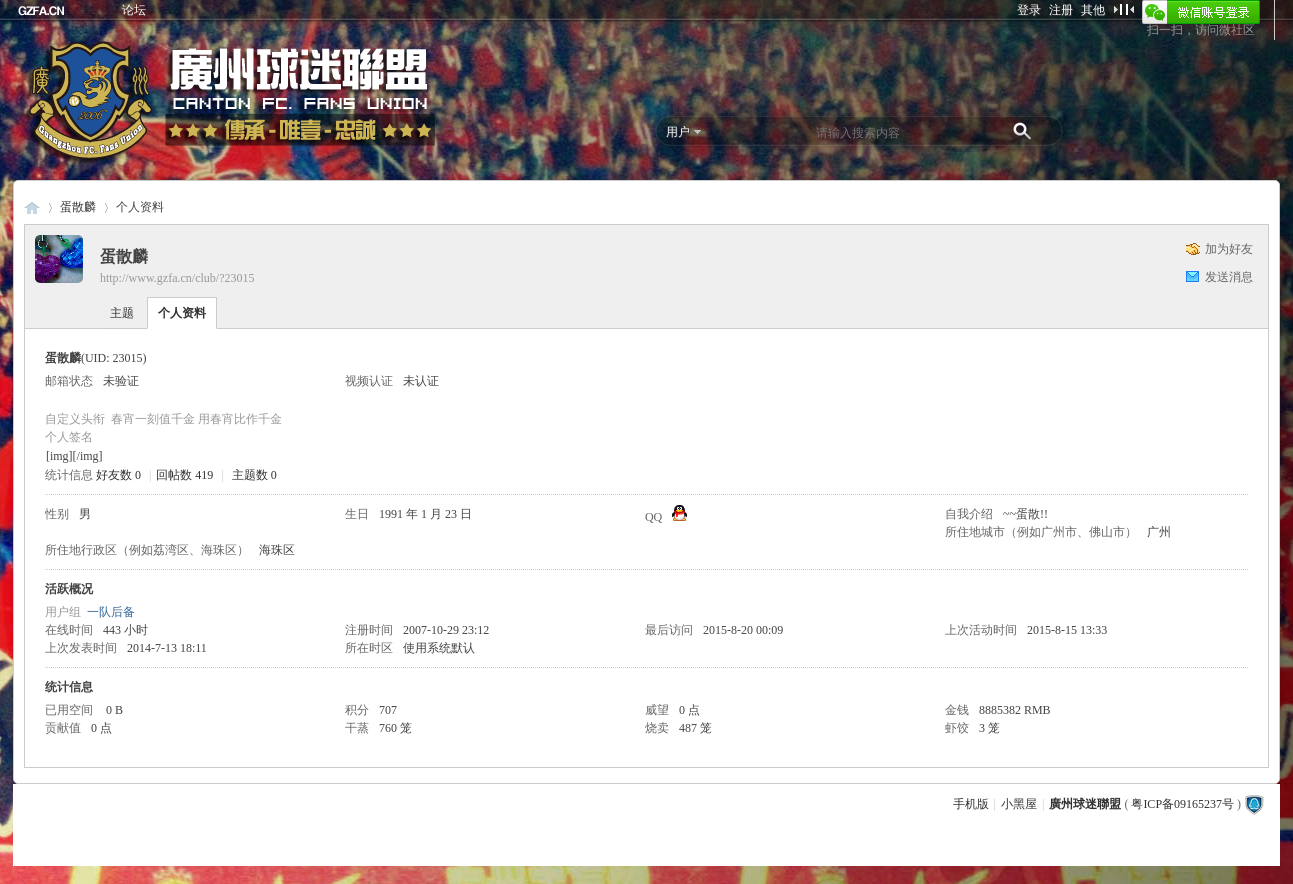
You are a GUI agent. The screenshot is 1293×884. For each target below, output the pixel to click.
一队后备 (111, 612)
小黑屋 (1019, 804)
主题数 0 (254, 475)
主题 (122, 313)
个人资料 (182, 313)
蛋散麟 (78, 207)
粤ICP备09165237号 (1182, 804)
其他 (1093, 10)
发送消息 (1229, 277)
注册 (1061, 10)
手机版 (971, 804)
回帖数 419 (184, 475)
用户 (678, 132)
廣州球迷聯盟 (32, 207)
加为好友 (1229, 249)
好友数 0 (118, 475)
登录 (1029, 10)
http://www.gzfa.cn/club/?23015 (177, 278)
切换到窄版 (1123, 9)
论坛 (134, 10)
